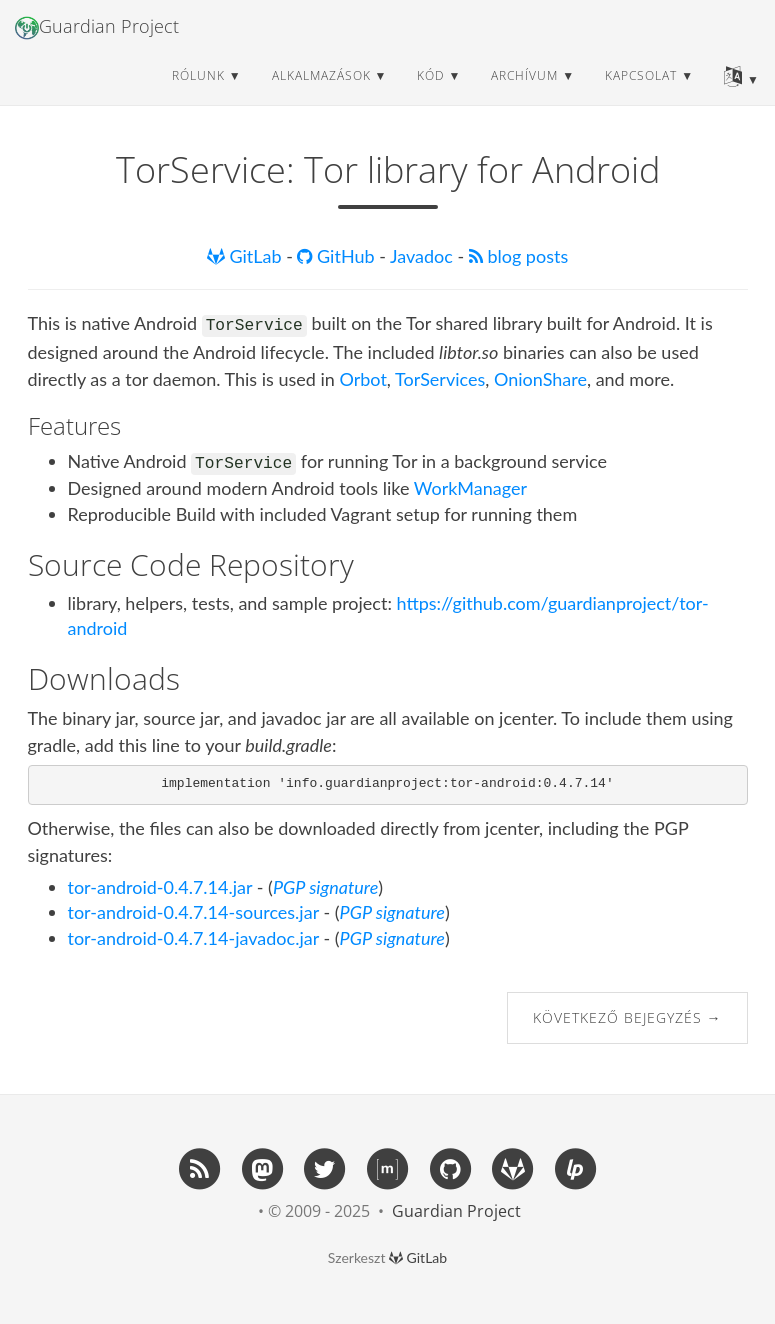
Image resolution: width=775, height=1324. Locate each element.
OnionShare (540, 379)
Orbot (363, 379)
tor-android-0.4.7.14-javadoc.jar (193, 938)
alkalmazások (321, 94)
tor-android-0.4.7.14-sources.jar (193, 912)
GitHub (338, 256)
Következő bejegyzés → (627, 1017)
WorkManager (470, 488)
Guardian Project (97, 46)
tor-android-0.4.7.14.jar (160, 887)
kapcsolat (641, 94)
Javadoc (424, 256)
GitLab (246, 256)
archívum (524, 94)
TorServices (440, 379)
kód (430, 94)
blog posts (518, 256)
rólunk (198, 94)
